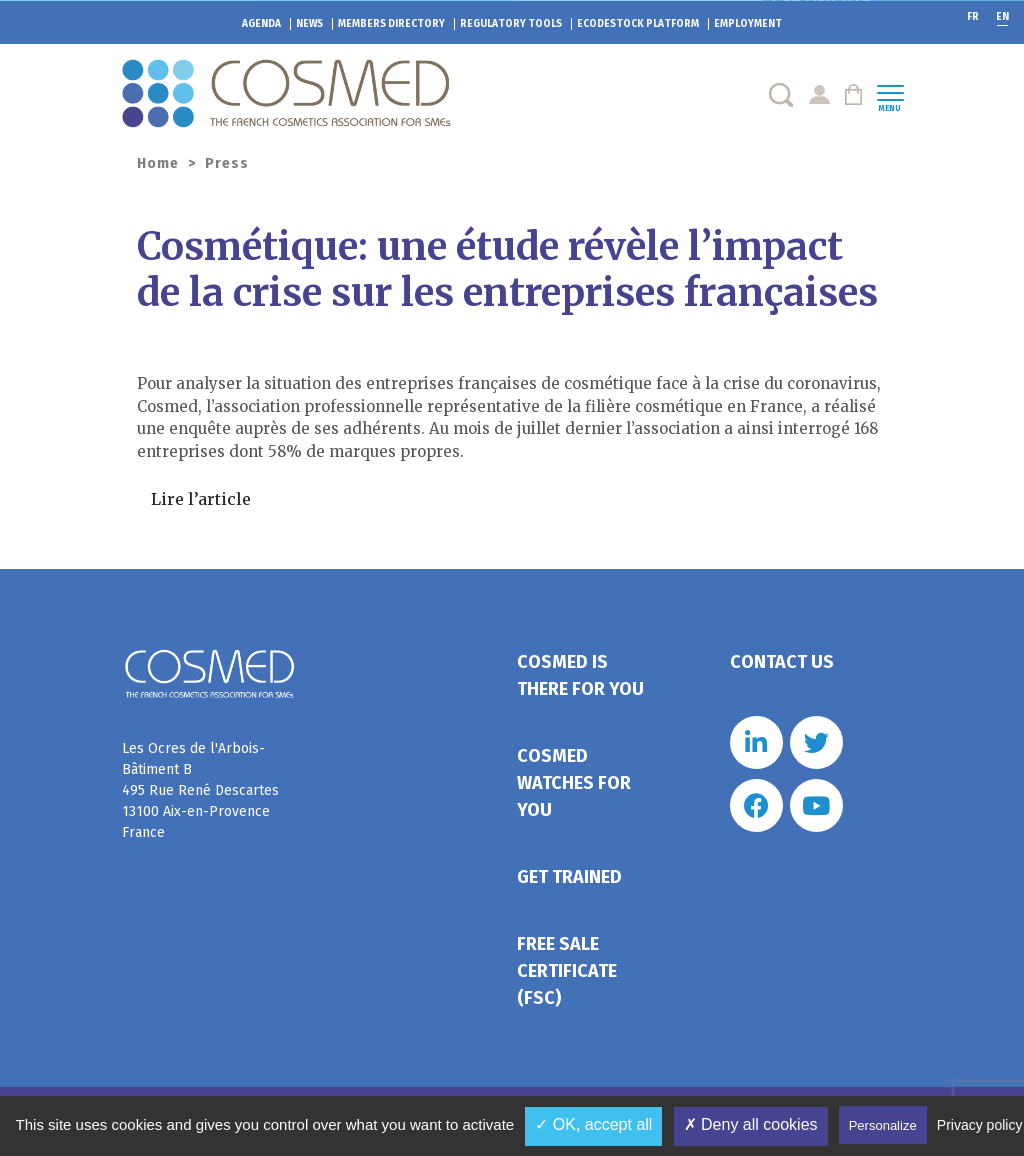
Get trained (569, 877)
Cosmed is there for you (580, 675)
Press (227, 163)
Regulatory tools (511, 24)
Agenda (261, 24)
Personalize (883, 1125)
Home (158, 163)
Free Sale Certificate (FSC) (567, 971)
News (309, 24)
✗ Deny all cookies (751, 1124)
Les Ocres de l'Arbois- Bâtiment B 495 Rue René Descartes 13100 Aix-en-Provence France (200, 790)
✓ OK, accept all (593, 1124)
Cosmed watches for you (574, 783)
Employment (748, 24)
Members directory (391, 24)
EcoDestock (638, 24)
